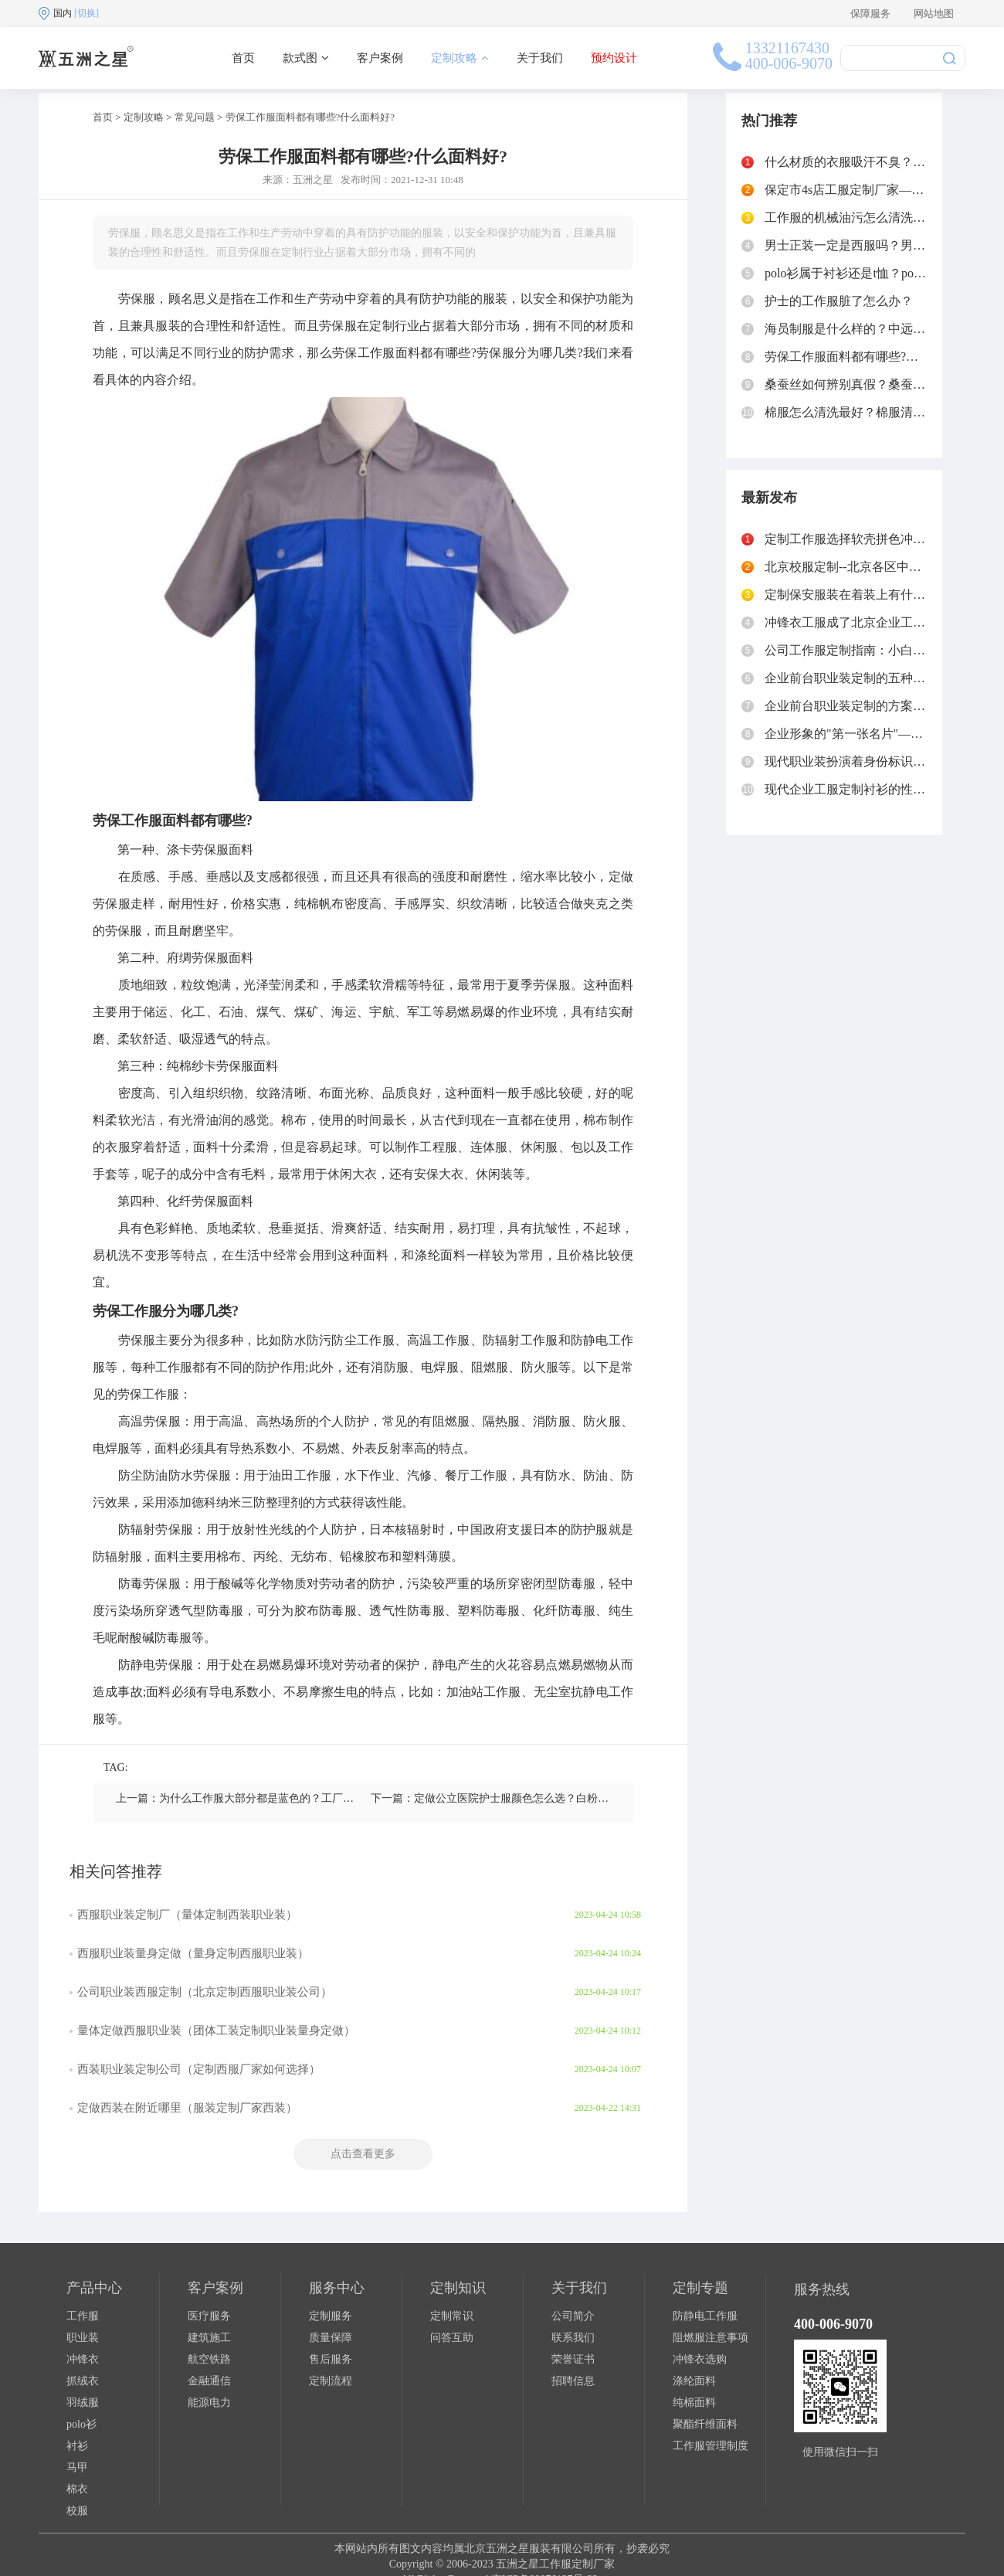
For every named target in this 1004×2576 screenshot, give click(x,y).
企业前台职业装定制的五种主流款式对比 (876, 678)
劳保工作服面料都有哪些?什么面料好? (310, 117)
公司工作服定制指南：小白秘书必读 (863, 650)
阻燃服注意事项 (710, 2337)
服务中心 (337, 2288)
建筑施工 (209, 2337)
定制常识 (451, 2316)
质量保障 (330, 2337)
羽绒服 (82, 2402)
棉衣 (77, 2489)
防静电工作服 (705, 2316)
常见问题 (195, 117)
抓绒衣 (82, 2381)
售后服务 (330, 2359)
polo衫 (81, 2424)
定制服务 (330, 2316)
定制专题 (700, 2288)
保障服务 (870, 13)
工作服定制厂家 (577, 2564)
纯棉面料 (694, 2402)
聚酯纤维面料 (705, 2424)
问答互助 (451, 2337)
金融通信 (209, 2381)
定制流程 (330, 2381)
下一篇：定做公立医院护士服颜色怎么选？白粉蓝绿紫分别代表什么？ (538, 1798)
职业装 (82, 2337)
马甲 (77, 2467)
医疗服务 (209, 2316)
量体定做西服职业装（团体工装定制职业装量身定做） (216, 2030)
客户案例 (380, 58)
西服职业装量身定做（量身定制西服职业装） (193, 1953)
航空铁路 (209, 2359)
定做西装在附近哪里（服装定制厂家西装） (187, 2108)
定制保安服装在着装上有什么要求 (857, 594)
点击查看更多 (363, 2154)
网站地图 (934, 13)
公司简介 (573, 2316)
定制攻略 (460, 58)
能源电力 (209, 2402)
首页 (243, 58)
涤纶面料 (694, 2381)
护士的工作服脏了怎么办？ (839, 301)
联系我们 (573, 2337)
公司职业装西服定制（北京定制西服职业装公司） (204, 1992)
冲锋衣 (82, 2359)
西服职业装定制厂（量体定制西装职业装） (187, 1914)
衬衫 (77, 2446)
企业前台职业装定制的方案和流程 (857, 705)
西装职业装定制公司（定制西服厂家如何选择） (199, 2069)
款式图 (306, 58)
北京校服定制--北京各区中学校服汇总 (868, 566)
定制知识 (458, 2288)
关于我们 (540, 58)
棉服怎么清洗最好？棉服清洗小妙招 (863, 412)
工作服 (82, 2316)
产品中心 (94, 2288)
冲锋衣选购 (700, 2359)
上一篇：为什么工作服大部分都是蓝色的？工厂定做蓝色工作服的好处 (283, 1798)
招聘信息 (573, 2381)
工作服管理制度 (710, 2446)
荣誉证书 (573, 2359)
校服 (77, 2511)
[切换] (86, 13)
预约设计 (614, 58)
